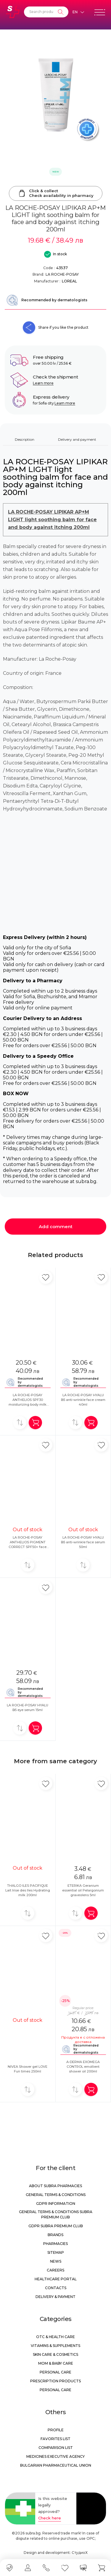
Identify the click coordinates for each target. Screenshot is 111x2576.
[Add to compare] (19, 1422)
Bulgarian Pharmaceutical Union (55, 2465)
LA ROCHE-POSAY (62, 274)
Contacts (55, 2288)
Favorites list (55, 2439)
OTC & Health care (55, 2337)
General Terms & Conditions (56, 2194)
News (55, 2261)
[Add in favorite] (45, 1277)
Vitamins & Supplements (55, 2345)
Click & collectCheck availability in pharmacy (56, 193)
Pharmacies (55, 2243)
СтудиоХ (80, 2552)
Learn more (43, 383)
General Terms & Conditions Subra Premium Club (55, 2214)
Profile (56, 2430)
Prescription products (55, 2381)
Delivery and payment (77, 439)
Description (24, 439)
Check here (49, 2518)
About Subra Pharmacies (55, 2186)
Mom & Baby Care (55, 2363)
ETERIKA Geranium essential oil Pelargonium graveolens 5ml (83, 1890)
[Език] (78, 12)
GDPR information (55, 2203)
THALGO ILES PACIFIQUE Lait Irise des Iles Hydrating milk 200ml (27, 1890)
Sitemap (55, 2252)
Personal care (55, 2372)
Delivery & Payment (55, 2296)
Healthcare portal (56, 2279)
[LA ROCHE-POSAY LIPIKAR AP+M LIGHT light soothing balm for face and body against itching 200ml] (55, 94)
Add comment (56, 1226)
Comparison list (55, 2447)
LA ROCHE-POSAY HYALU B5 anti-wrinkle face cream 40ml (83, 1400)
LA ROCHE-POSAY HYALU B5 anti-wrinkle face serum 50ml (83, 1542)
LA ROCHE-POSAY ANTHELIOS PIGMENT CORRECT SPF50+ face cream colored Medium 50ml (27, 1546)
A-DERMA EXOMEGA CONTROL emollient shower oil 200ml (83, 2066)
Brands (55, 2235)
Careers (55, 2270)
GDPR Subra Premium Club (55, 2226)
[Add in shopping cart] (35, 1422)
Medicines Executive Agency (55, 2456)
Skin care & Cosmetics (55, 2354)
